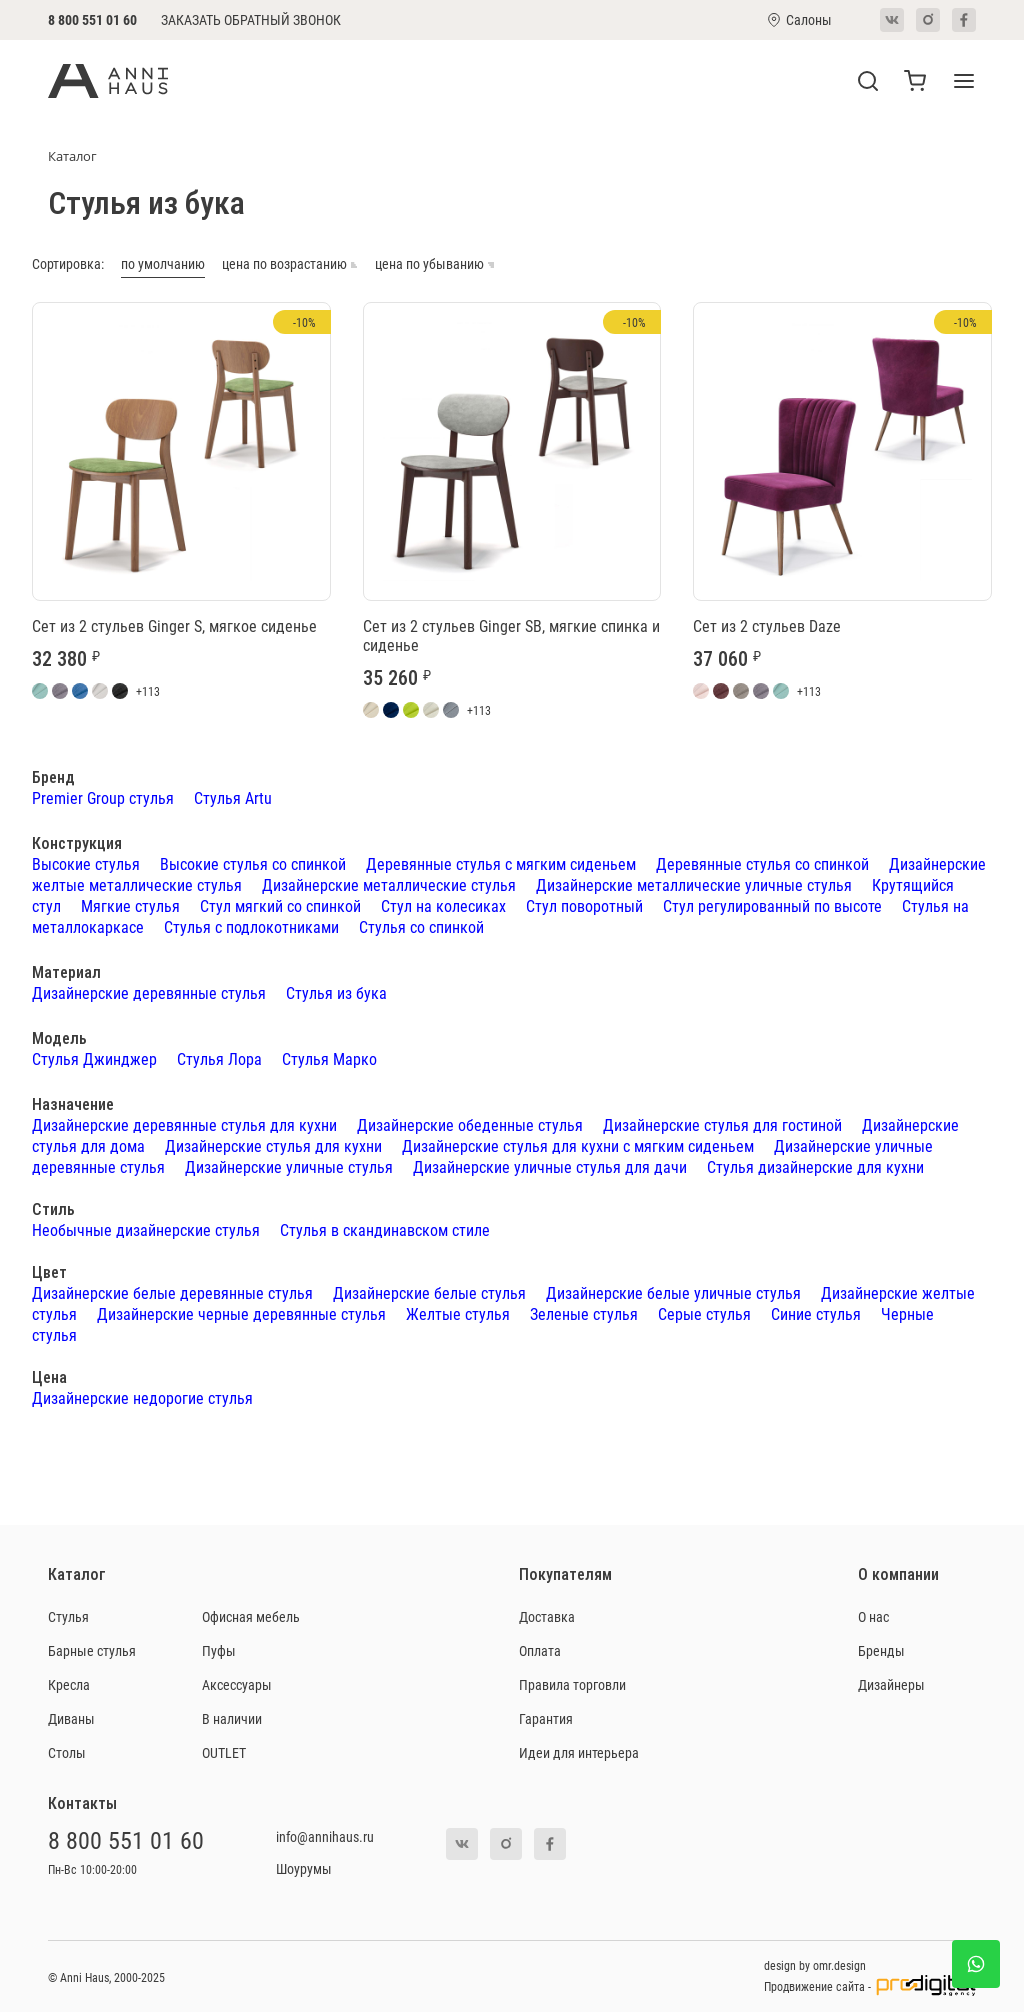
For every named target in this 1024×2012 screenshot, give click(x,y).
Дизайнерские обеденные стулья (470, 1124)
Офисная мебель (251, 1616)
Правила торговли (572, 1684)
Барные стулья (92, 1650)
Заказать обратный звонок (251, 20)
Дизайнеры (891, 1684)
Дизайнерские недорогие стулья (142, 1397)
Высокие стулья (86, 863)
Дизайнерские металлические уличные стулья (694, 884)
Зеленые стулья (584, 1313)
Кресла (69, 1684)
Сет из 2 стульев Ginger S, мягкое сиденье (174, 625)
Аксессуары (237, 1684)
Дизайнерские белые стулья (429, 1292)
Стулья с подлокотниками (251, 926)
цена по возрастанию (290, 264)
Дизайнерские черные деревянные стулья (241, 1313)
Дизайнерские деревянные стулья (149, 992)
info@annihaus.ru (325, 1836)
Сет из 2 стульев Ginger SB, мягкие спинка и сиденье (511, 635)
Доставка (547, 1616)
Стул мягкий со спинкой (280, 905)
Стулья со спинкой (421, 926)
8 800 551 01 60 (92, 19)
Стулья (68, 1616)
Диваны (71, 1718)
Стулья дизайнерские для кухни (815, 1166)
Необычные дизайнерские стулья (146, 1229)
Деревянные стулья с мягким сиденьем (501, 863)
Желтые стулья (458, 1313)
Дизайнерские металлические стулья (389, 884)
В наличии (232, 1718)
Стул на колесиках (443, 905)
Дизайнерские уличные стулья (289, 1166)
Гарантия (546, 1718)
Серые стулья (704, 1313)
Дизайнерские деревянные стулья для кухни (184, 1124)
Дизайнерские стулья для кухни (273, 1145)
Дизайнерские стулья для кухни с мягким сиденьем (578, 1145)
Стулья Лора (219, 1058)
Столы (67, 1752)
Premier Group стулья (103, 797)
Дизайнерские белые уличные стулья (673, 1292)
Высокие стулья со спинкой (253, 863)
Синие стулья (816, 1313)
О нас (873, 1616)
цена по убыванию (435, 264)
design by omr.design (815, 1965)
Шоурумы (304, 1868)
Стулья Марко (329, 1058)
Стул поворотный (584, 905)
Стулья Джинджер (94, 1058)
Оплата (540, 1650)
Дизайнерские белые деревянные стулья (172, 1292)
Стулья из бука (336, 992)
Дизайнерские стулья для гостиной (722, 1124)
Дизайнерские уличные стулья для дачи (550, 1166)
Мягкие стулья (130, 905)
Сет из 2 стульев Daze (767, 625)
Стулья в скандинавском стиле (385, 1229)
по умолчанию (163, 264)
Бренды (881, 1650)
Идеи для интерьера (579, 1752)
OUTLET (224, 1752)
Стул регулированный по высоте (772, 905)
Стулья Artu (233, 797)
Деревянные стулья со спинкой (762, 863)
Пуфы (219, 1650)
